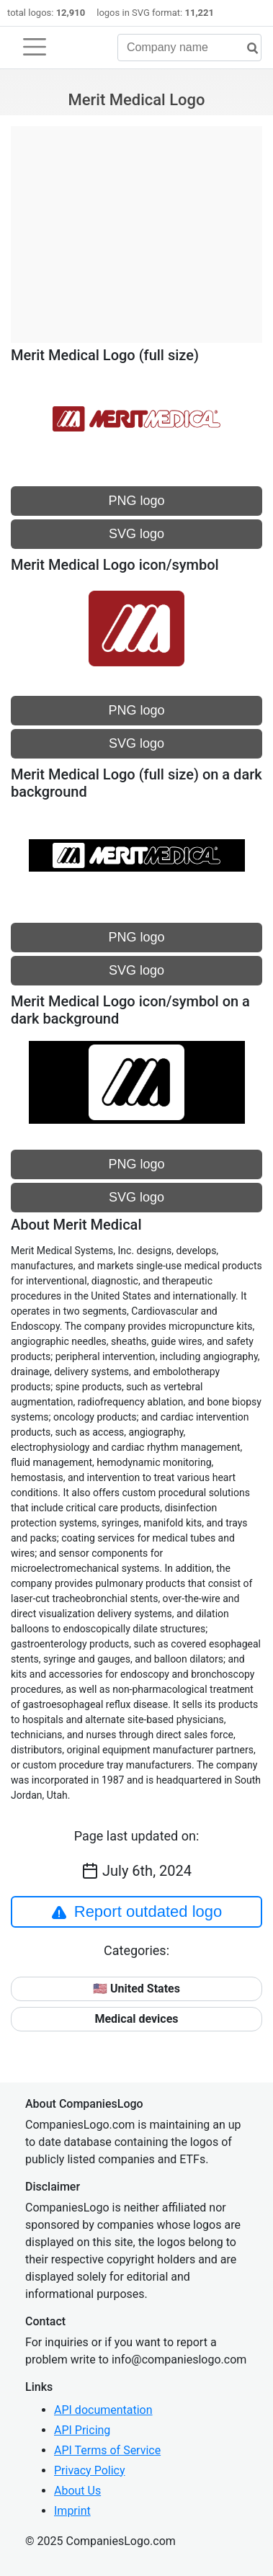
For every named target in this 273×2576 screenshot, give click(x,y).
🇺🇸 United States (136, 1988)
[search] (247, 49)
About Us (77, 2490)
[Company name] (189, 47)
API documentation (103, 2410)
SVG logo (136, 534)
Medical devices (136, 2019)
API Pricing (82, 2430)
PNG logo (136, 500)
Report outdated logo (137, 1911)
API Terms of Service (107, 2450)
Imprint (72, 2511)
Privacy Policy (89, 2470)
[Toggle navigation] (35, 47)
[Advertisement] (136, 227)
